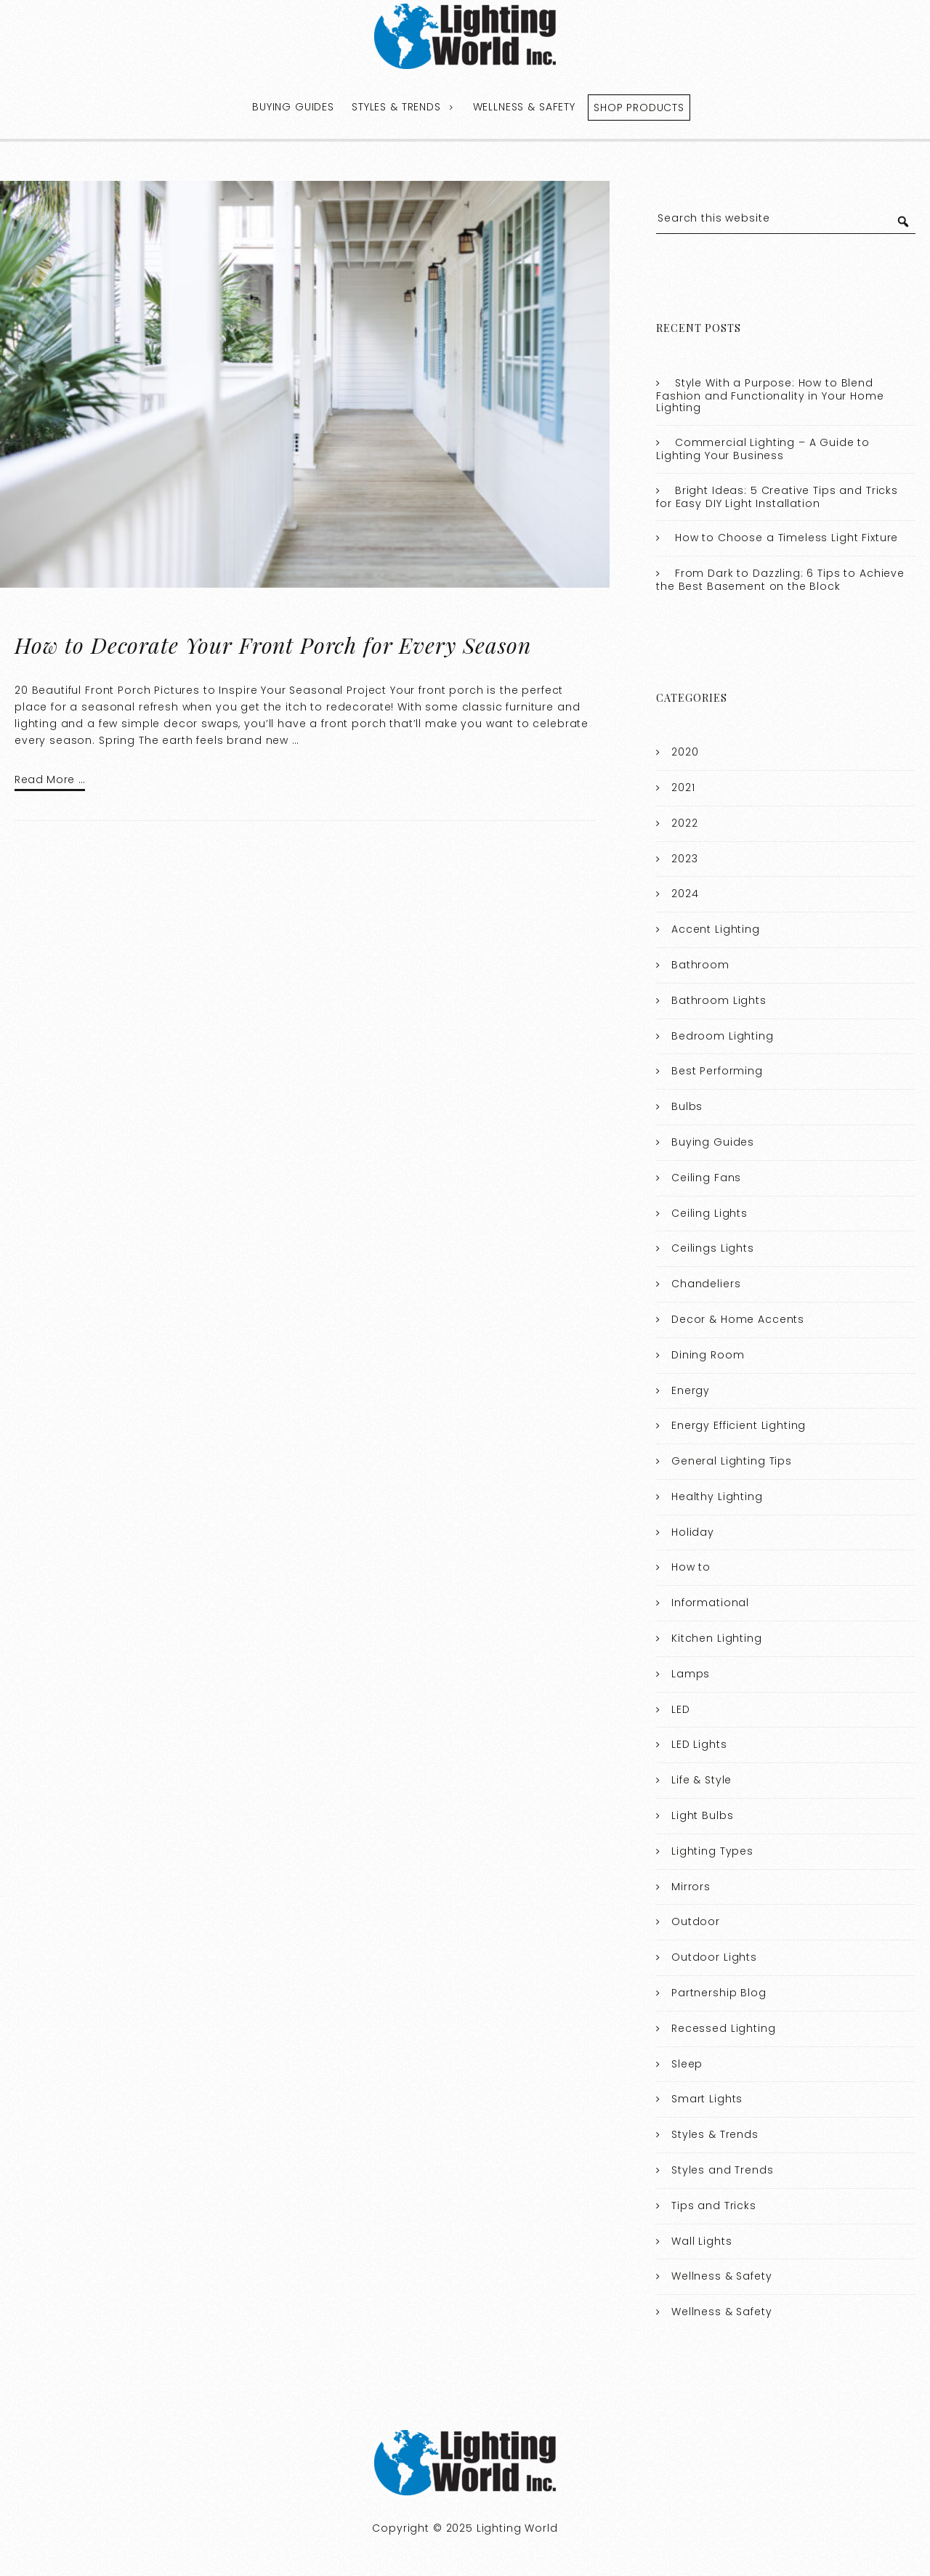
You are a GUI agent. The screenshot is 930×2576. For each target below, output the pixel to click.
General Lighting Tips (731, 1461)
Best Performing (717, 1071)
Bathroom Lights (719, 1000)
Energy (690, 1390)
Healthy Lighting (717, 1496)
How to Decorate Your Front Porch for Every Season (273, 645)
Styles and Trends (722, 2170)
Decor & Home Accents (737, 1319)
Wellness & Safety (524, 107)
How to (691, 1567)
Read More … (50, 779)
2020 (684, 752)
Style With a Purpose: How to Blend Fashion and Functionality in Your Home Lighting (770, 396)
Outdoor (695, 1921)
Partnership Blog (719, 1992)
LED (680, 1709)
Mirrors (691, 1886)
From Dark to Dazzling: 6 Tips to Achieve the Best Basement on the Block (780, 580)
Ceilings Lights (712, 1248)
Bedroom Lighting (722, 1036)
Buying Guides (293, 107)
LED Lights (699, 1744)
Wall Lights (701, 2241)
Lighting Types (712, 1851)
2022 (684, 823)
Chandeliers (705, 1283)
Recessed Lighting (723, 2028)
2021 (683, 787)
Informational (710, 1602)
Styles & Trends (396, 107)
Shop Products (639, 107)
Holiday (692, 1532)
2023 (684, 858)
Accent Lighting (715, 929)
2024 (684, 893)
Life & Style (701, 1780)
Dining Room (707, 1355)
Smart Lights (707, 2098)
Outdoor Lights (714, 1957)
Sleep (687, 2064)
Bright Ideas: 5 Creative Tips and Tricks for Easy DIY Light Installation (777, 497)
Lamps (690, 1673)
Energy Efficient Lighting (738, 1425)
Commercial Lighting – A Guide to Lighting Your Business (763, 449)
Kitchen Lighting (716, 1638)
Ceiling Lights (709, 1213)
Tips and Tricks (713, 2205)
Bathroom (700, 964)
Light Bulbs (702, 1815)
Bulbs (687, 1106)
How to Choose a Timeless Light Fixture (786, 537)
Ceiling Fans (706, 1177)
